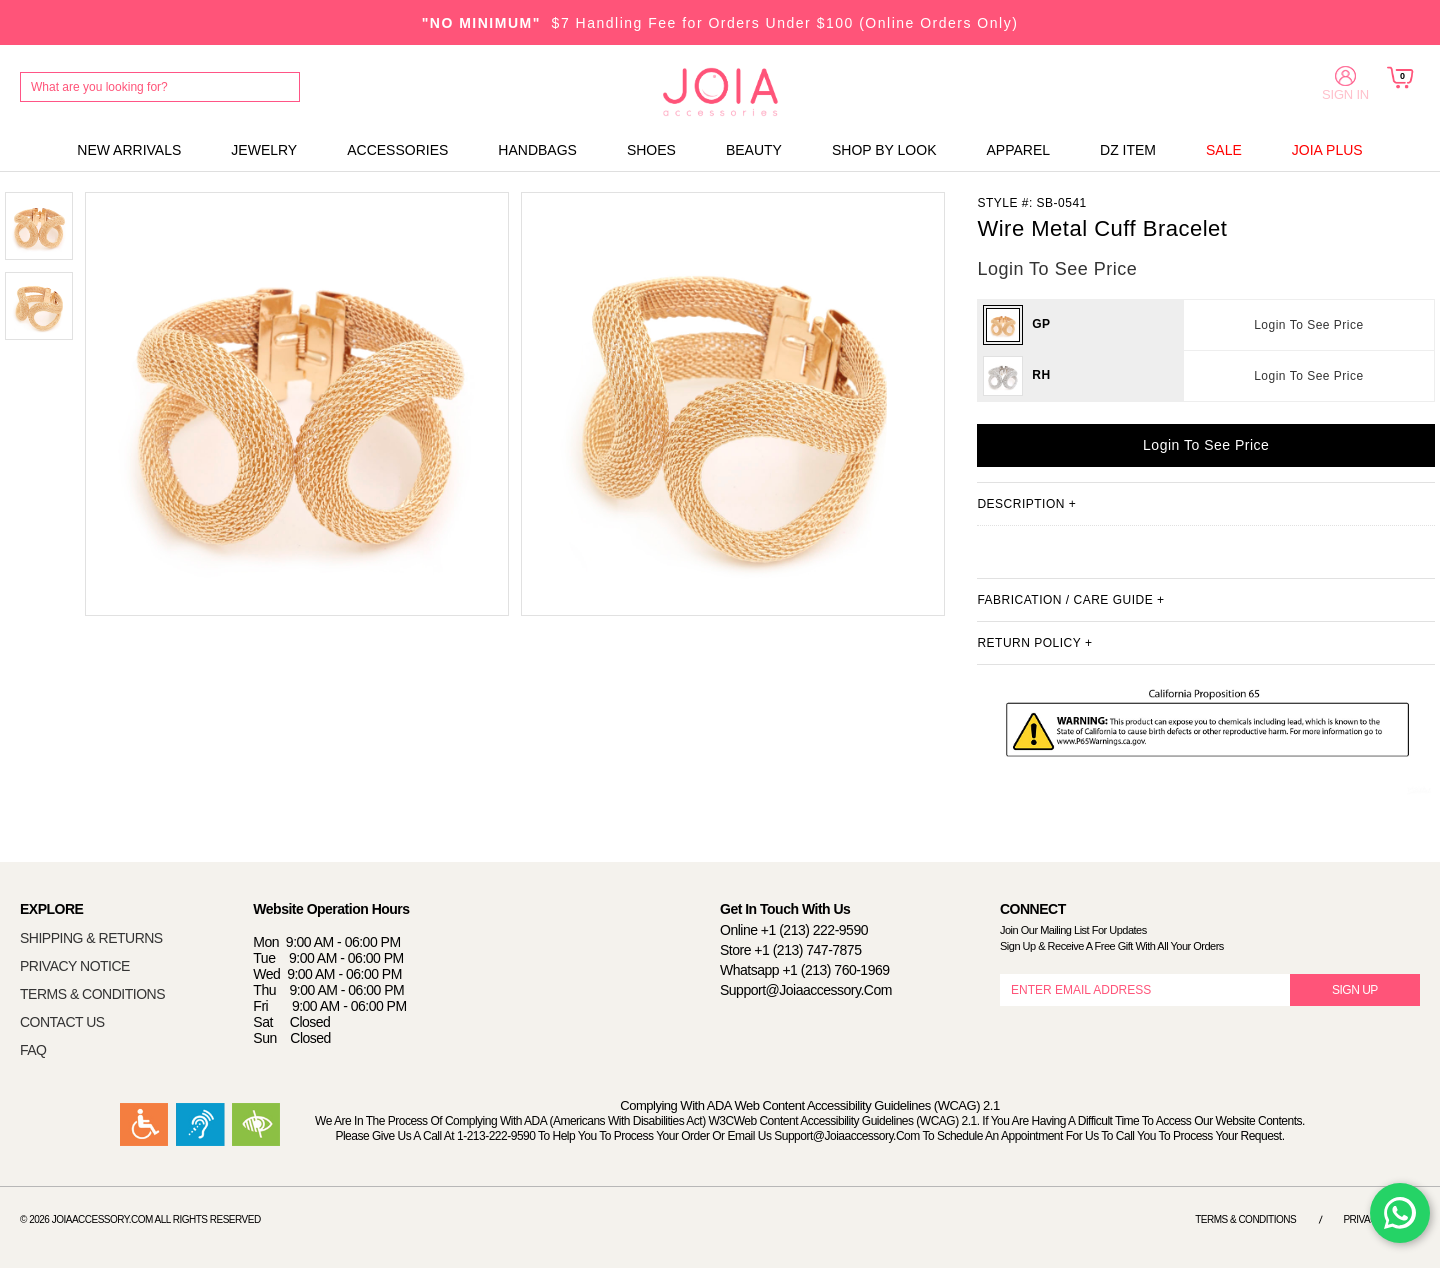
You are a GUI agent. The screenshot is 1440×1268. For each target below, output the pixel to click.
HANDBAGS (537, 150)
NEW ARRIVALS (129, 150)
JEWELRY (264, 150)
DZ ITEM (1128, 150)
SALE (1224, 150)
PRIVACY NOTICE (75, 966)
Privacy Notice (1381, 1219)
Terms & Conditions (1245, 1219)
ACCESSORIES (397, 150)
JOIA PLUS (1327, 150)
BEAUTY (754, 150)
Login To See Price (1309, 325)
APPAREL (1018, 150)
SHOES (651, 150)
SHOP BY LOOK (884, 150)
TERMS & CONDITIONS (92, 994)
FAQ (33, 1050)
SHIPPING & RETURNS (91, 938)
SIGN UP (1355, 990)
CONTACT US (62, 1022)
